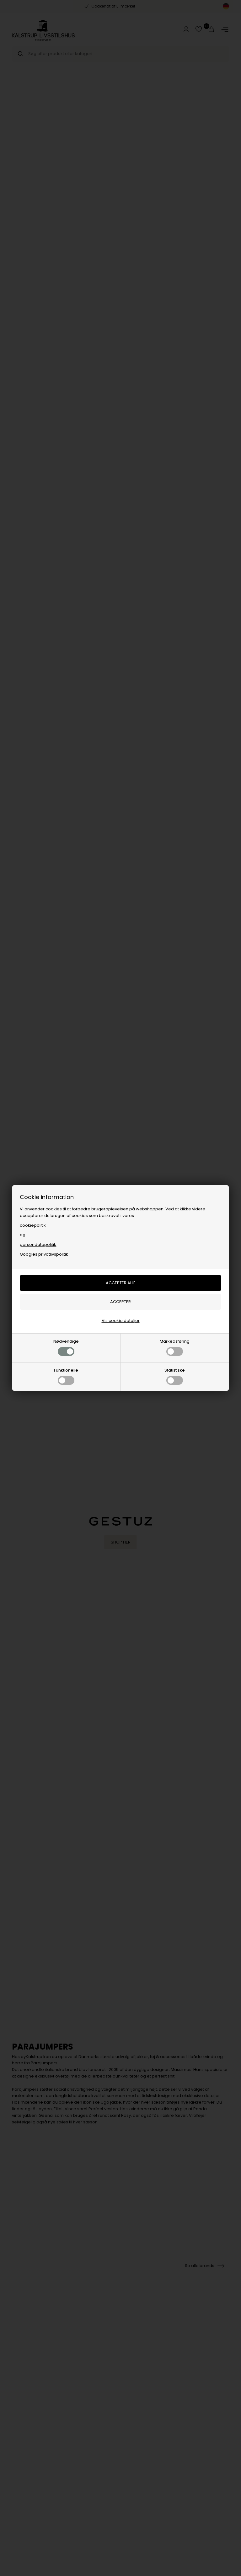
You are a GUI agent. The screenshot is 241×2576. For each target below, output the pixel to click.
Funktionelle (66, 1376)
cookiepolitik (33, 1225)
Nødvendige (66, 1347)
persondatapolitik (38, 1244)
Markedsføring (175, 1347)
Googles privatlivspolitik (44, 1254)
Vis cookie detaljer (121, 1321)
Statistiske (174, 1376)
